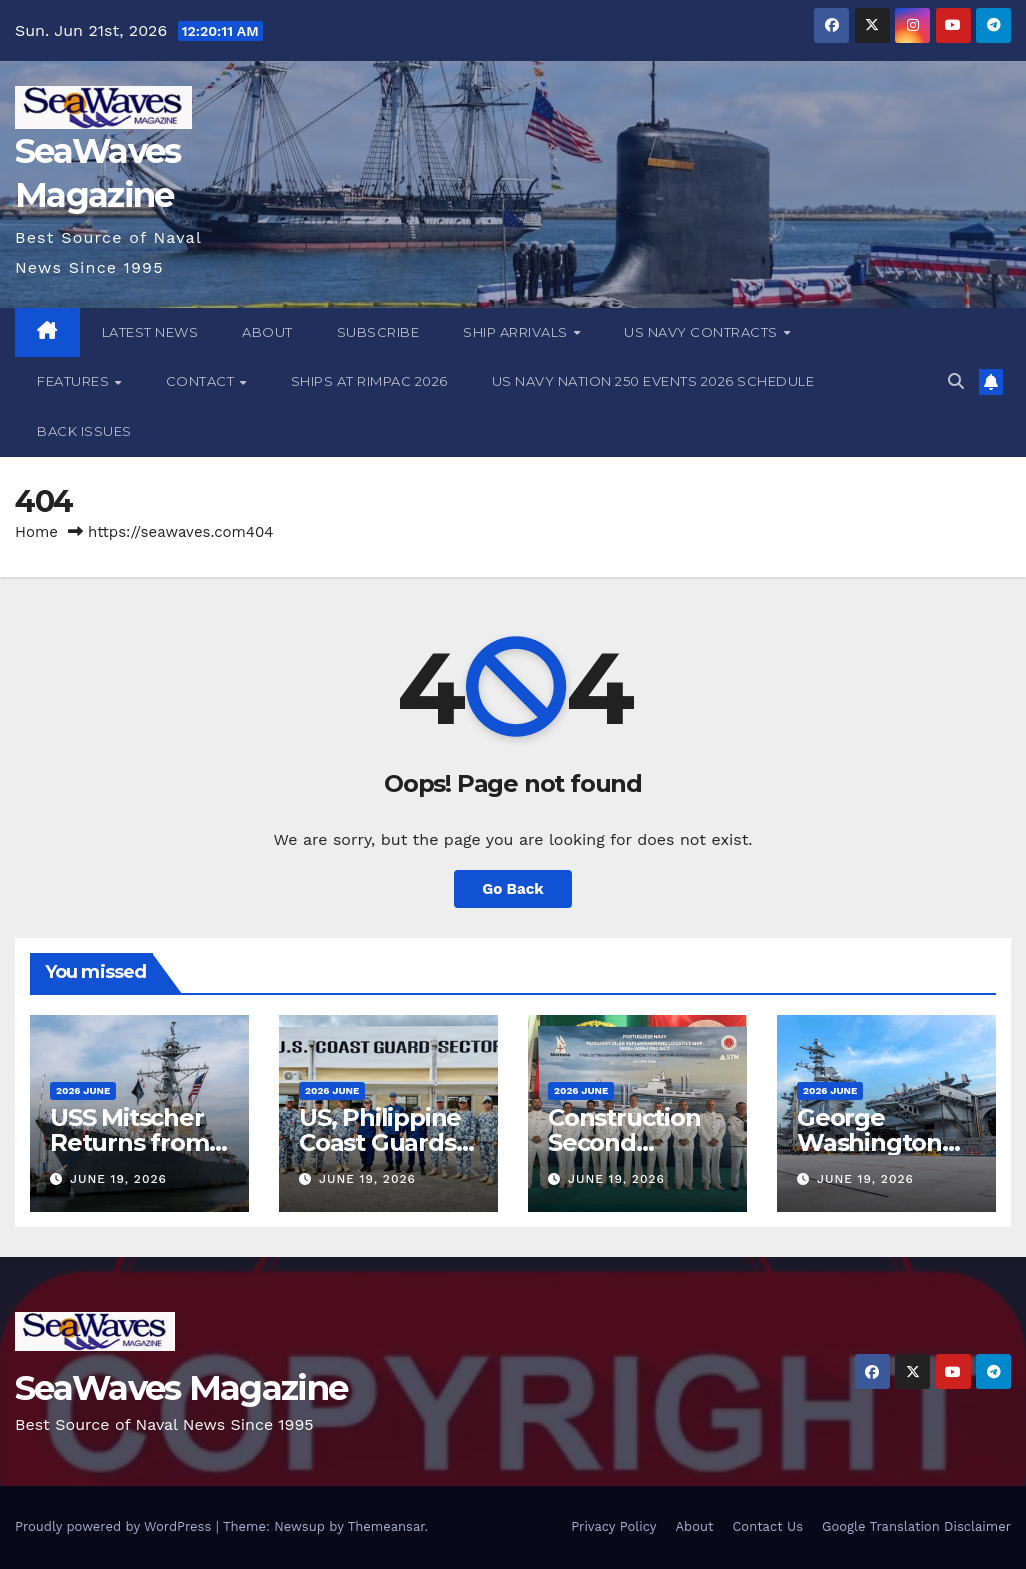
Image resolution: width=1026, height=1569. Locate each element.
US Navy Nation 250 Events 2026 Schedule (653, 381)
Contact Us (767, 1526)
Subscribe (378, 332)
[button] (956, 381)
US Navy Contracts (702, 332)
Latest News (150, 332)
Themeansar (386, 1526)
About (267, 332)
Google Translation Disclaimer (916, 1526)
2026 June (83, 1090)
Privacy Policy (613, 1526)
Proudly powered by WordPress (115, 1526)
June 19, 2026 (118, 1179)
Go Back (513, 889)
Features (75, 381)
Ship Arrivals (517, 332)
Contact (202, 381)
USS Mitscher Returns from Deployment (129, 1142)
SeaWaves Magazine (181, 1388)
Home (36, 532)
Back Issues (84, 431)
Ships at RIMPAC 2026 (369, 381)
